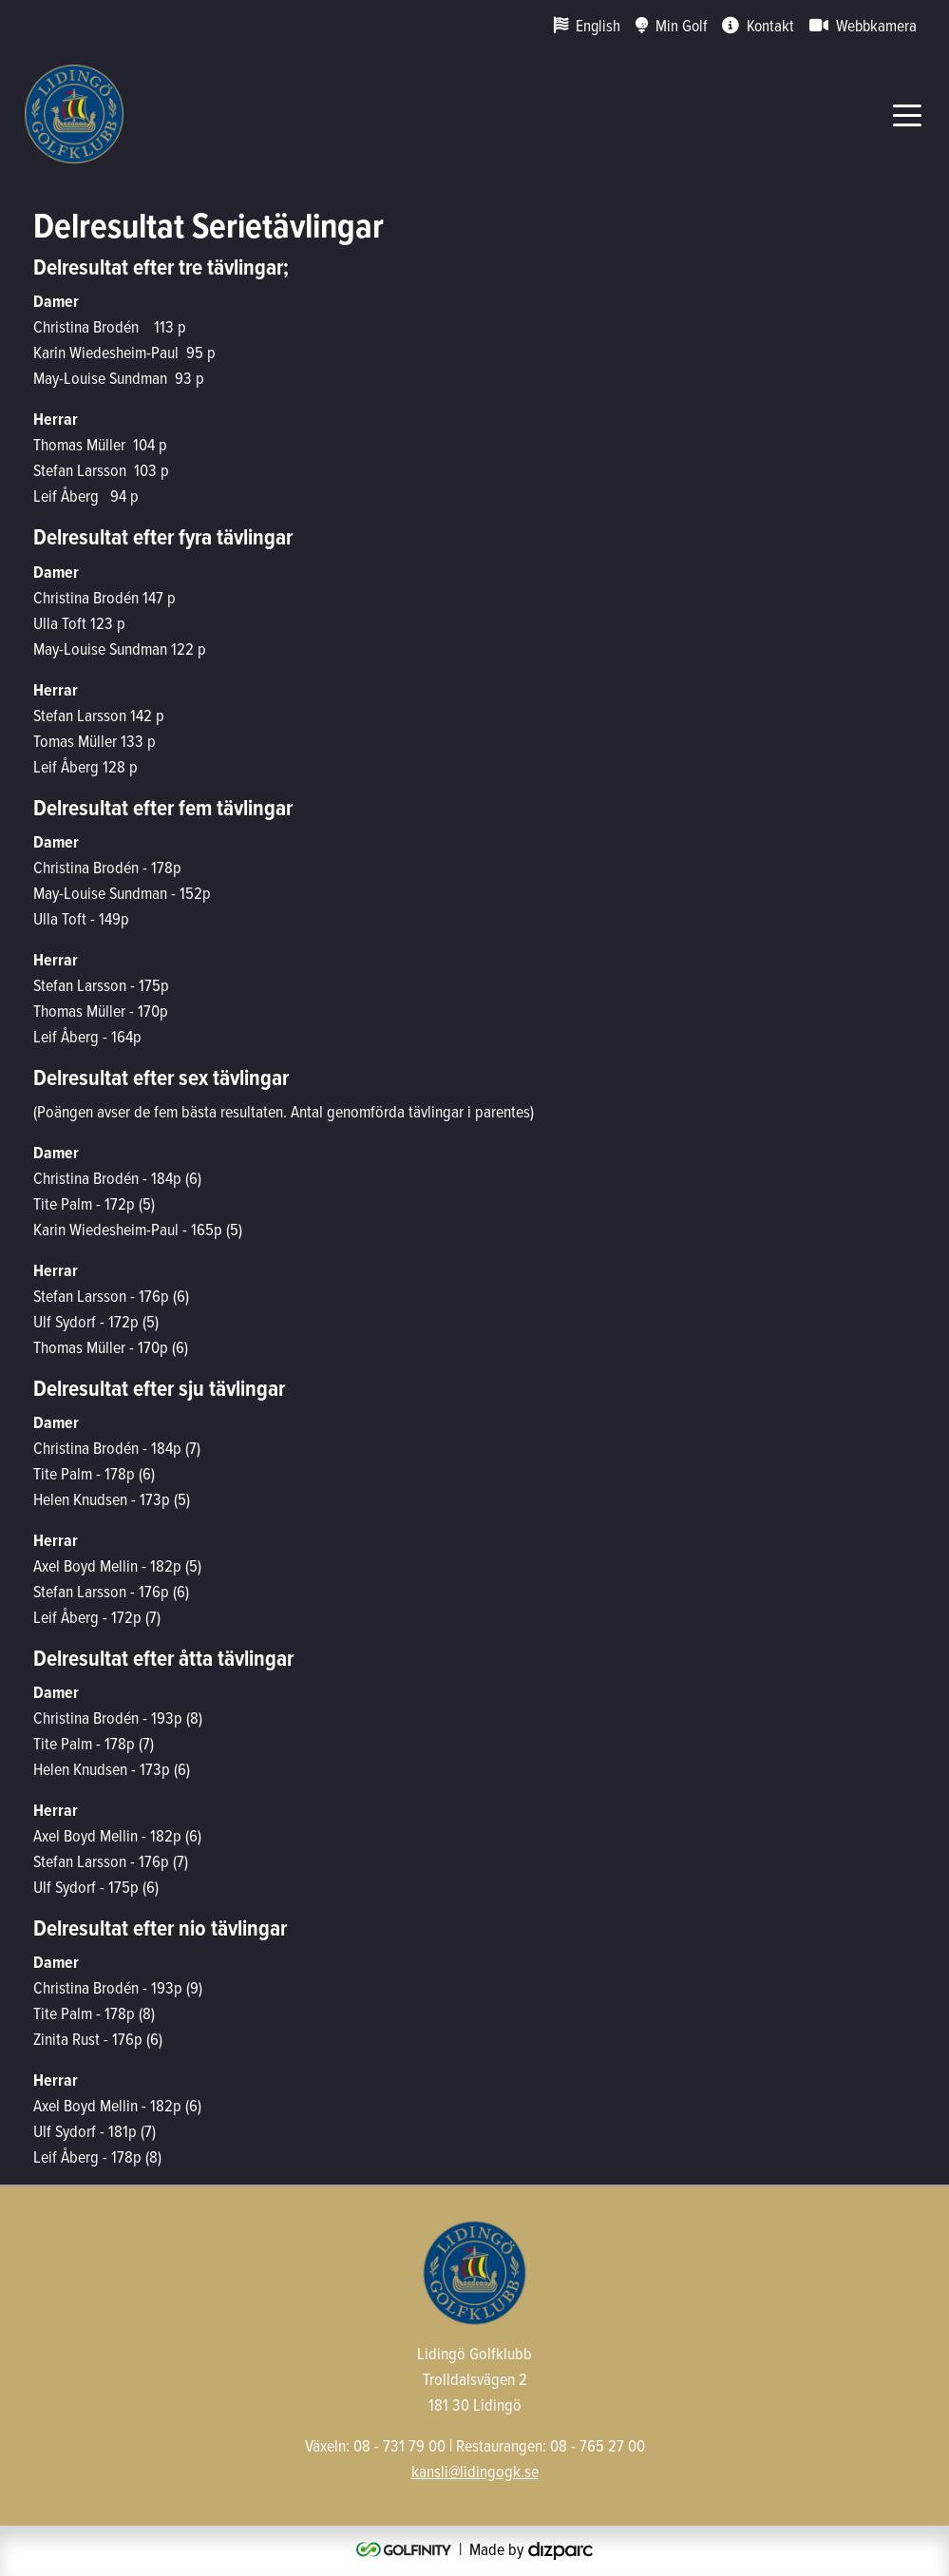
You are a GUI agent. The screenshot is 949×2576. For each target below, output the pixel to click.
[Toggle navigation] (907, 114)
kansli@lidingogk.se (475, 2471)
